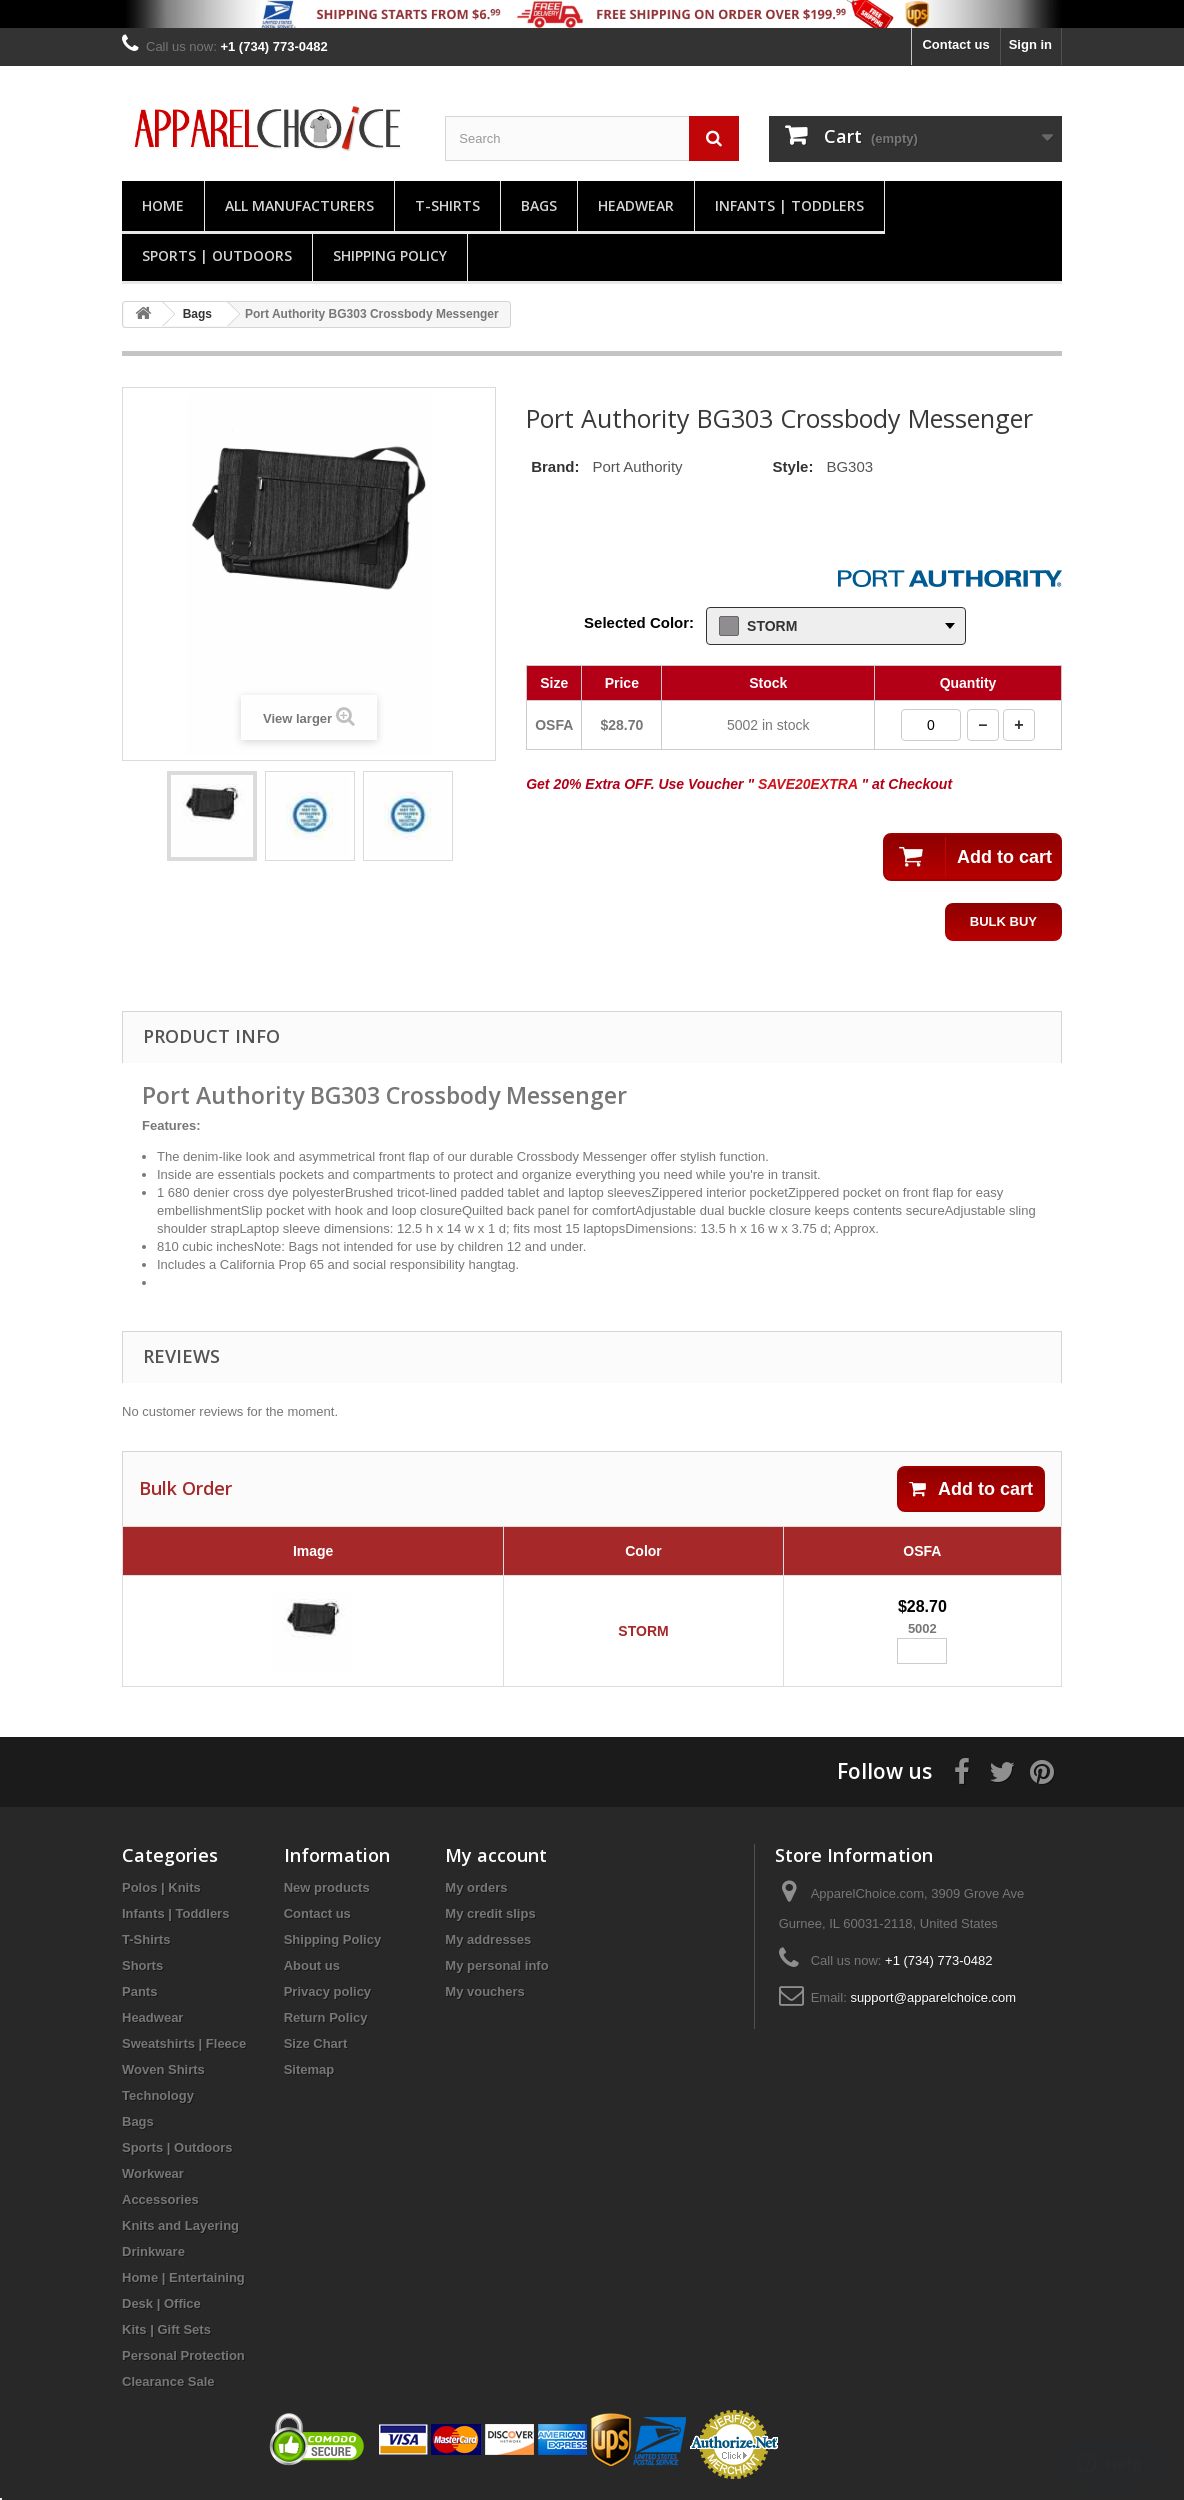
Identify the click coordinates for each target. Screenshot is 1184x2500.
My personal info (496, 1965)
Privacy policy (327, 1991)
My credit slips (490, 1913)
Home (163, 205)
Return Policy (326, 2017)
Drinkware (153, 2251)
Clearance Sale (168, 2381)
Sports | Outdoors (217, 255)
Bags (539, 205)
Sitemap (309, 2069)
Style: (793, 466)
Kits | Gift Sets (166, 2329)
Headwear (636, 205)
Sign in (1030, 44)
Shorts (142, 1965)
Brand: (555, 466)
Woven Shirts (163, 2069)
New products (327, 1887)
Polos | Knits (161, 1887)
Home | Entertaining (183, 2277)
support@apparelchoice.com (933, 1997)
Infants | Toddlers (789, 205)
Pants (139, 1991)
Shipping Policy (390, 255)
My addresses (488, 1939)
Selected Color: (639, 622)
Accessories (160, 2199)
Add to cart (971, 1489)
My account (496, 1855)
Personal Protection (183, 2355)
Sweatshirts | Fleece (184, 2043)
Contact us (955, 44)
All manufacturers (299, 205)
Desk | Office (161, 2303)
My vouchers (484, 1991)
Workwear (153, 2173)
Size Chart (316, 2043)
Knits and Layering (180, 2225)
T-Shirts (447, 205)
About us (312, 1965)
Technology (158, 2095)
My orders (476, 1887)
